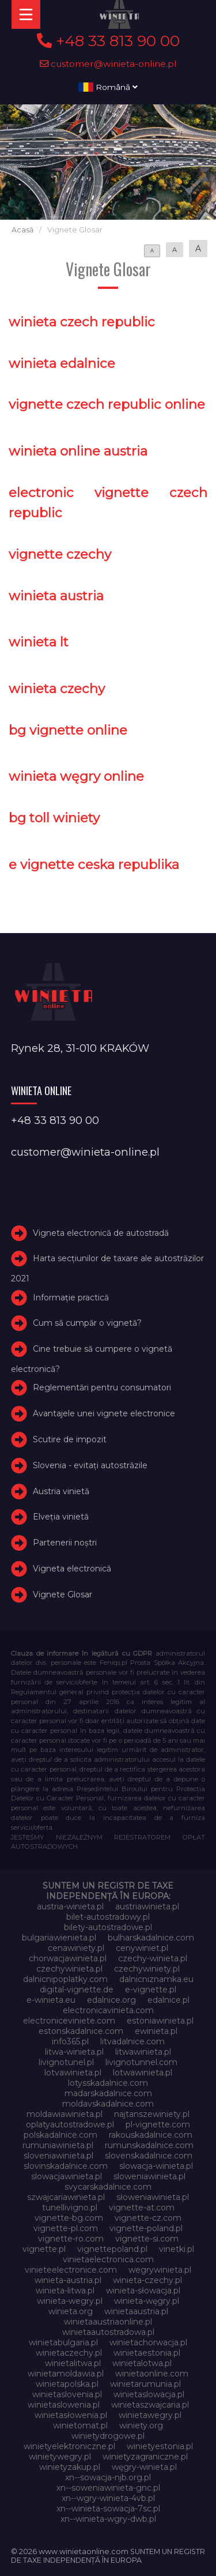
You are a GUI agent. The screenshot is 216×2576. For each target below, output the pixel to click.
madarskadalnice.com (108, 2093)
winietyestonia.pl (160, 2446)
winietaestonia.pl (146, 2353)
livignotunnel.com (141, 2062)
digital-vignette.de (76, 1989)
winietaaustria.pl (136, 2311)
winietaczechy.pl (69, 2353)
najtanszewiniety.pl (152, 2114)
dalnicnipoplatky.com (65, 1979)
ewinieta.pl (156, 2031)
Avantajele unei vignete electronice (104, 1413)
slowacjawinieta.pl (66, 2176)
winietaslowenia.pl (64, 2405)
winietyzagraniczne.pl (145, 2456)
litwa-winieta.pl (74, 2052)
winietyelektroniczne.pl (69, 2446)
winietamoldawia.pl (66, 2373)
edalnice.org (111, 2000)
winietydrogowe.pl (108, 2436)
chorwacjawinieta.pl (68, 1958)
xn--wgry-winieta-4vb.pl (108, 2498)
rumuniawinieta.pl (57, 2145)
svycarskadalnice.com (108, 2187)
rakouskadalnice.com (150, 2135)
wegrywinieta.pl (159, 2270)
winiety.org (141, 2425)
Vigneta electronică (72, 1568)
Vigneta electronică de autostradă (101, 1233)
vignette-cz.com (148, 2218)
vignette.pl (44, 2249)
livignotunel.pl (66, 2062)
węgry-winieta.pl (144, 2467)
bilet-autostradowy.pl (108, 1917)
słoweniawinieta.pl (152, 2197)
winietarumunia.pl (145, 2384)
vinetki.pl (176, 2249)
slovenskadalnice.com (148, 2155)
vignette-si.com (147, 2238)
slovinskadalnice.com (66, 2166)
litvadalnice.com (132, 2041)
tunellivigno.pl (69, 2207)
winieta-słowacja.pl (143, 2290)
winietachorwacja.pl (148, 2342)
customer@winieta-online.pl (108, 63)
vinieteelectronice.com (71, 2270)
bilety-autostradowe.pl (108, 1927)
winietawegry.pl (150, 2415)
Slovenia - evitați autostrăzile (90, 1465)
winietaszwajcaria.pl (150, 2405)
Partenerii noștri (65, 1542)
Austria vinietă (61, 1491)
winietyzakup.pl (69, 2467)
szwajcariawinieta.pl (66, 2197)
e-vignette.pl (150, 1989)
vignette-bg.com (69, 2218)
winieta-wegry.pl (70, 2301)
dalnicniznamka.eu (156, 1979)
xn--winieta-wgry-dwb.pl (108, 2519)
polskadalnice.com (60, 2135)
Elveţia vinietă (61, 1516)
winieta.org (70, 2311)
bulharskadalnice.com (151, 1937)
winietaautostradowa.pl (108, 2332)
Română (108, 87)
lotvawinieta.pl (72, 2072)
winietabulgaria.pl (63, 2342)
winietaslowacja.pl (148, 2394)
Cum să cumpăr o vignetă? (87, 1323)
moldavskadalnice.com (108, 2104)
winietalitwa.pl (73, 2363)
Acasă (22, 229)
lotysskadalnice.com (108, 2083)
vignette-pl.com (65, 2228)
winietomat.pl (80, 2425)
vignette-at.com (142, 2207)
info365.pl (70, 2041)
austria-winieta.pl (70, 1906)
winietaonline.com (151, 2373)
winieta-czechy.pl (147, 2280)
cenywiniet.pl (142, 1948)
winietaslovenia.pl (67, 2394)
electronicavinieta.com (108, 2010)
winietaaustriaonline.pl (108, 2321)
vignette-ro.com (71, 2238)
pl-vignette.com (158, 2124)
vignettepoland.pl (112, 2249)
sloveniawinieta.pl (58, 2155)
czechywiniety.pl (147, 1969)
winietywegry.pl (60, 2456)
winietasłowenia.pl (71, 2415)
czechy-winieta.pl (152, 1958)
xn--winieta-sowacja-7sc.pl (108, 2508)
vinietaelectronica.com (108, 2259)
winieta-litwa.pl (65, 2290)
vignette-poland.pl (146, 2228)
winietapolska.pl (67, 2384)
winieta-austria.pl (68, 2280)
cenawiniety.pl (76, 1948)
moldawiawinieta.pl (64, 2114)
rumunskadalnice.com (149, 2145)
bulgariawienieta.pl (59, 1937)
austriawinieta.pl (147, 1906)
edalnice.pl (168, 2000)
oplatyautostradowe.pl (70, 2124)
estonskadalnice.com (81, 2031)
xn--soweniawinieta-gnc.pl (108, 2488)
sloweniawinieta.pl (149, 2176)
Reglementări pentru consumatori (102, 1387)
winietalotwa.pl (142, 2363)
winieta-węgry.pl (146, 2301)
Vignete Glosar (62, 1594)
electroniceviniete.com (69, 2020)
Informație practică (71, 1297)
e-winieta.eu (50, 2000)
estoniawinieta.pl (160, 2020)
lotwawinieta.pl (142, 2072)
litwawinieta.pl (143, 2052)
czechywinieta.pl (69, 1969)
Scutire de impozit (70, 1439)
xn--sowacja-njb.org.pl (108, 2477)
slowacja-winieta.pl (156, 2166)
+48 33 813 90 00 (108, 41)
